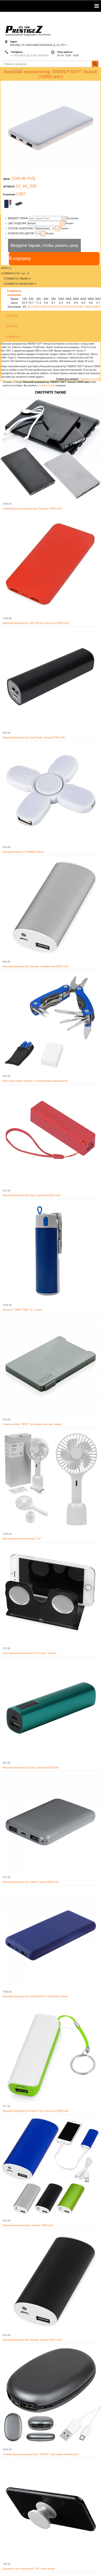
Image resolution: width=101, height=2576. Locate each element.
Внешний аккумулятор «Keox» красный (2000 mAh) (31, 1195)
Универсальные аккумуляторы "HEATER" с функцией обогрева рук (40, 2454)
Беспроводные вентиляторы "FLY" (22, 1538)
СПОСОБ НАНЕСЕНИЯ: (20, 228)
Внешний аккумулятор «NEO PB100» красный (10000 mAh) (36, 623)
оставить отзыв (46, 385)
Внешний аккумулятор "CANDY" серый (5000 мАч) (31, 1882)
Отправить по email (89, 378)
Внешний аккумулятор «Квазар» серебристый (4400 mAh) (35, 966)
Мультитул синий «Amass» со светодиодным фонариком (35, 1080)
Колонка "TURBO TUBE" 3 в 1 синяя (22, 1309)
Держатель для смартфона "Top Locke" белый (29, 2568)
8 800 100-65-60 (40, 55)
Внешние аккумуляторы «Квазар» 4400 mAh (28, 2225)
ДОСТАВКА (11, 326)
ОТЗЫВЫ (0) (12, 336)
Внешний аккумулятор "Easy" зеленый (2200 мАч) (31, 1767)
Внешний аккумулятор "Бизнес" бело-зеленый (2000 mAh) (36, 2111)
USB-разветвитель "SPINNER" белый (23, 852)
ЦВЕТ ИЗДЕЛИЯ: (17, 223)
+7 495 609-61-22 (20, 55)
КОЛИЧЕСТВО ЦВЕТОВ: (21, 233)
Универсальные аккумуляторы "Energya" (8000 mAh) (32, 508)
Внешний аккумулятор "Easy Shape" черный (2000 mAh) (34, 737)
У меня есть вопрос (67, 378)
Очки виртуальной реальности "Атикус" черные (29, 1653)
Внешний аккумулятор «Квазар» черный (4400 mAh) (32, 2339)
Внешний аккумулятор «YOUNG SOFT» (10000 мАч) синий (35, 1996)
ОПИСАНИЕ (12, 315)
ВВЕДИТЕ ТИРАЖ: (18, 218)
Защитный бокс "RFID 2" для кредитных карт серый (32, 1424)
